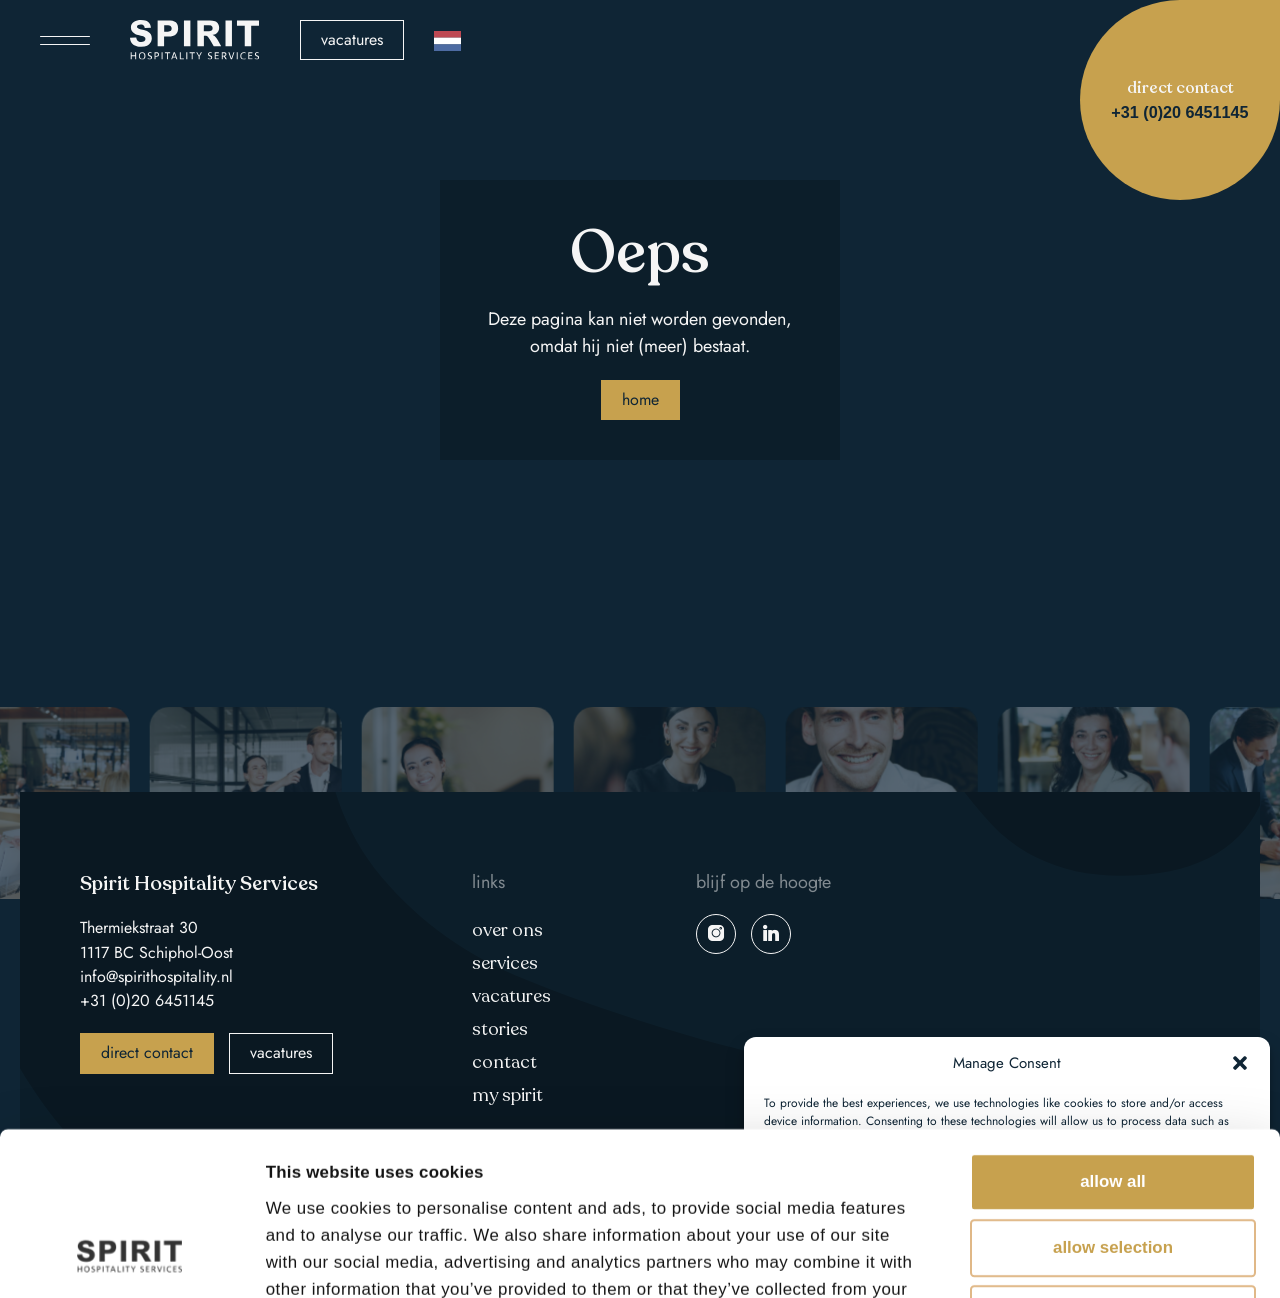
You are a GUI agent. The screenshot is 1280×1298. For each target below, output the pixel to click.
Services (505, 963)
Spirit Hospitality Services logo (195, 40)
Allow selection (1113, 1094)
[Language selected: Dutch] (447, 40)
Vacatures (352, 39)
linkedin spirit (771, 934)
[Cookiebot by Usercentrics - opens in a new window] (129, 1257)
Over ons (507, 930)
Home (640, 399)
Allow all (1113, 1028)
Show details (1121, 1256)
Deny (1112, 1161)
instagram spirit (716, 934)
